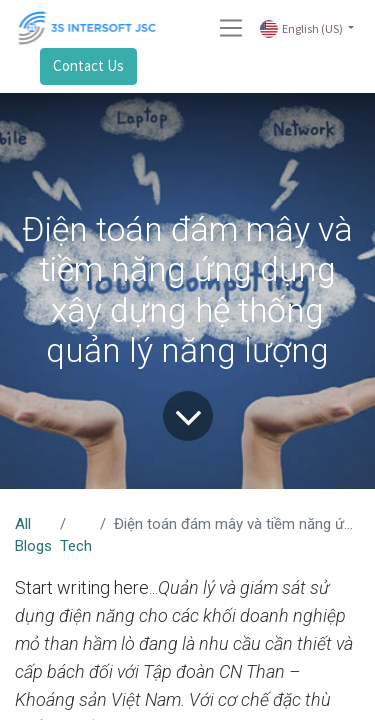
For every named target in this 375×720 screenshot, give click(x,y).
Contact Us (88, 65)
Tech (76, 546)
